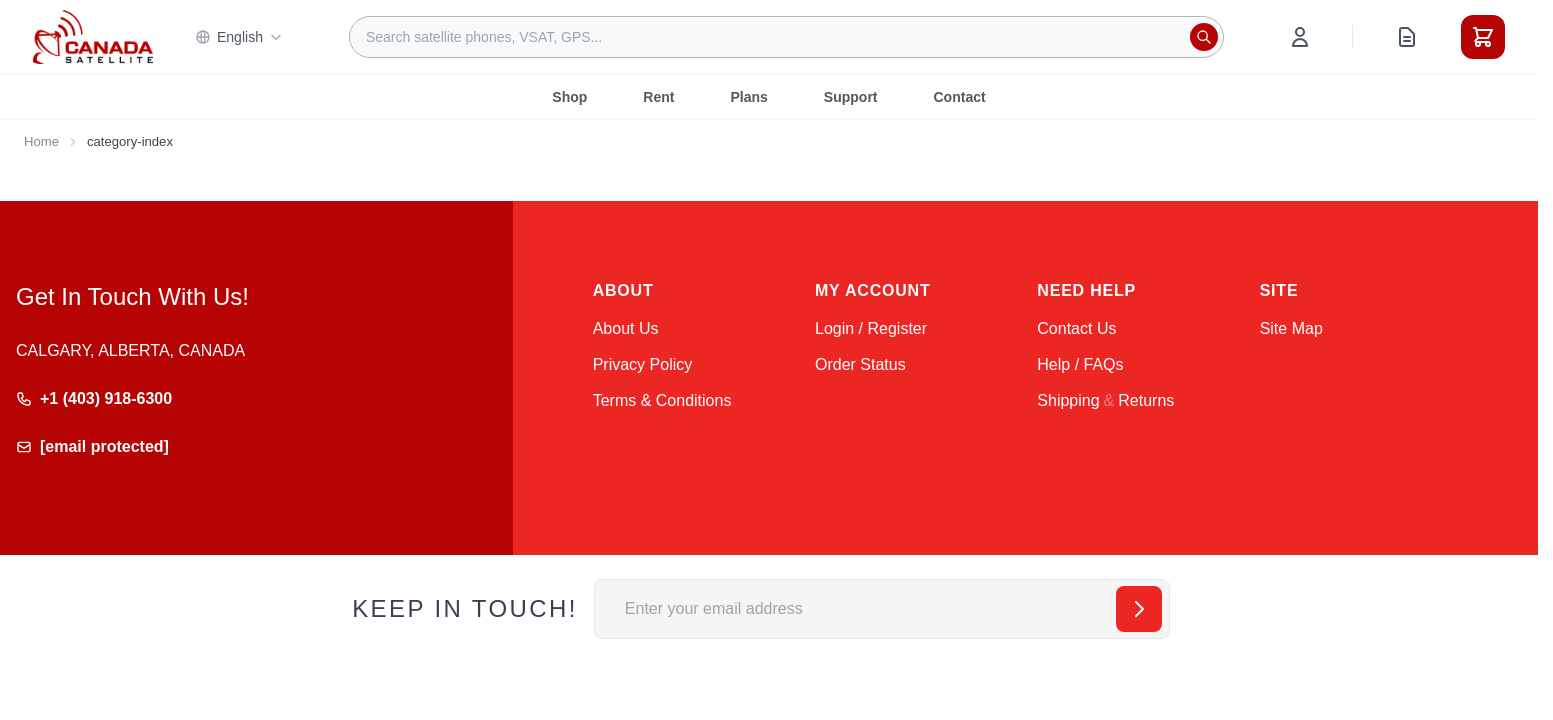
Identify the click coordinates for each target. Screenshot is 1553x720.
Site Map (1291, 328)
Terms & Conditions (662, 400)
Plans (748, 97)
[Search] (1204, 37)
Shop (569, 97)
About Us (626, 328)
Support (851, 97)
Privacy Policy (643, 364)
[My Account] (1300, 37)
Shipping (1068, 400)
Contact (960, 97)
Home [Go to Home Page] (41, 141)
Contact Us (1076, 328)
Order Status (860, 364)
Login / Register (871, 328)
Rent (658, 97)
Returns (1146, 400)
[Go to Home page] (93, 37)
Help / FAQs (1080, 364)
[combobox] (786, 37)
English (239, 37)
